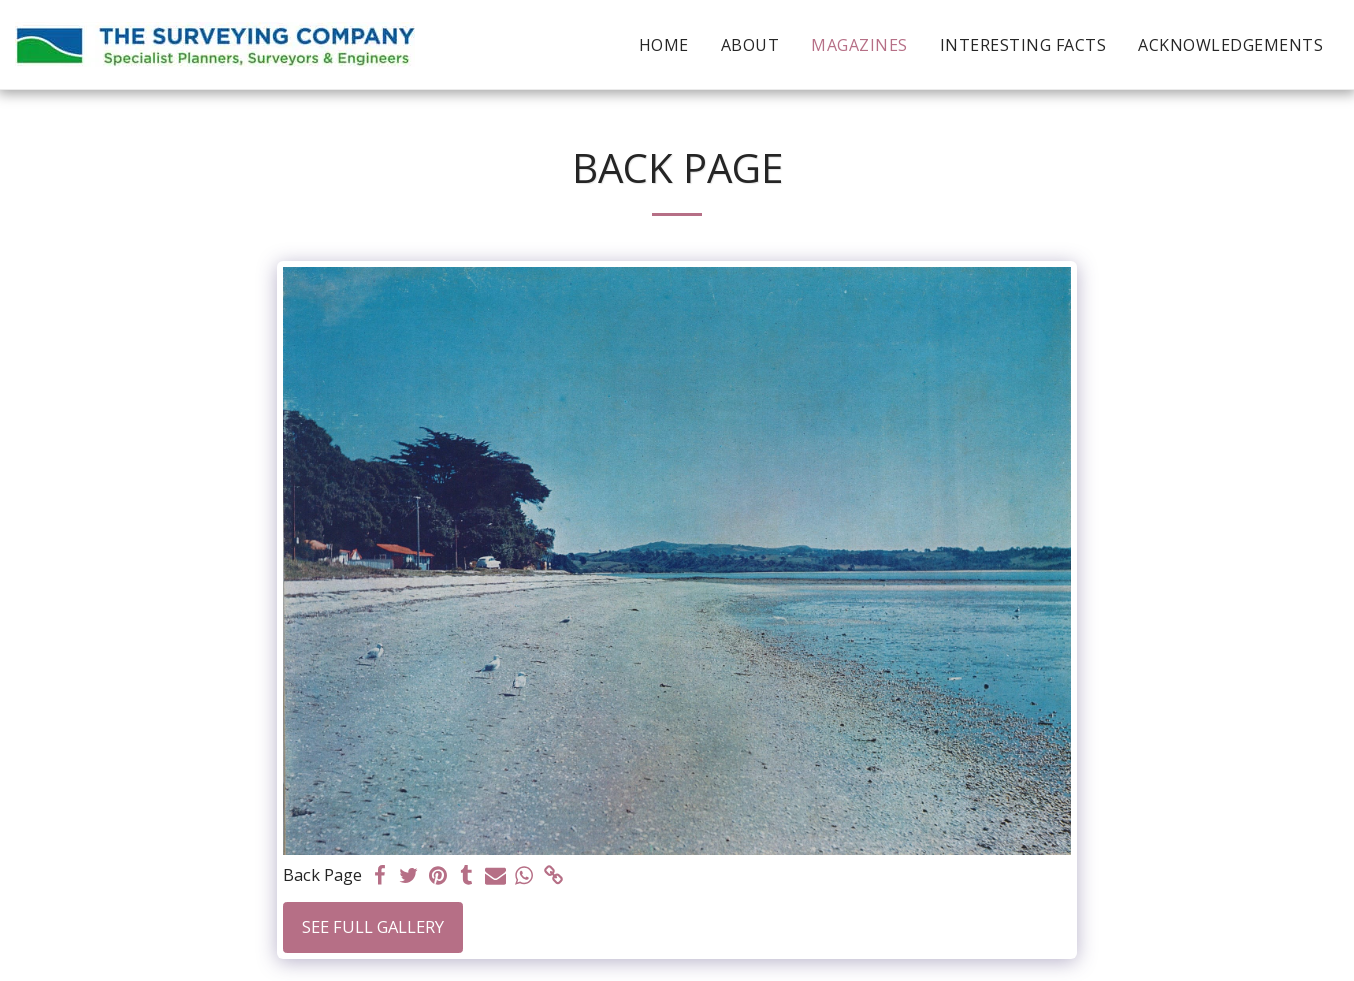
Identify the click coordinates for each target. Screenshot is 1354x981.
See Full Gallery (373, 926)
